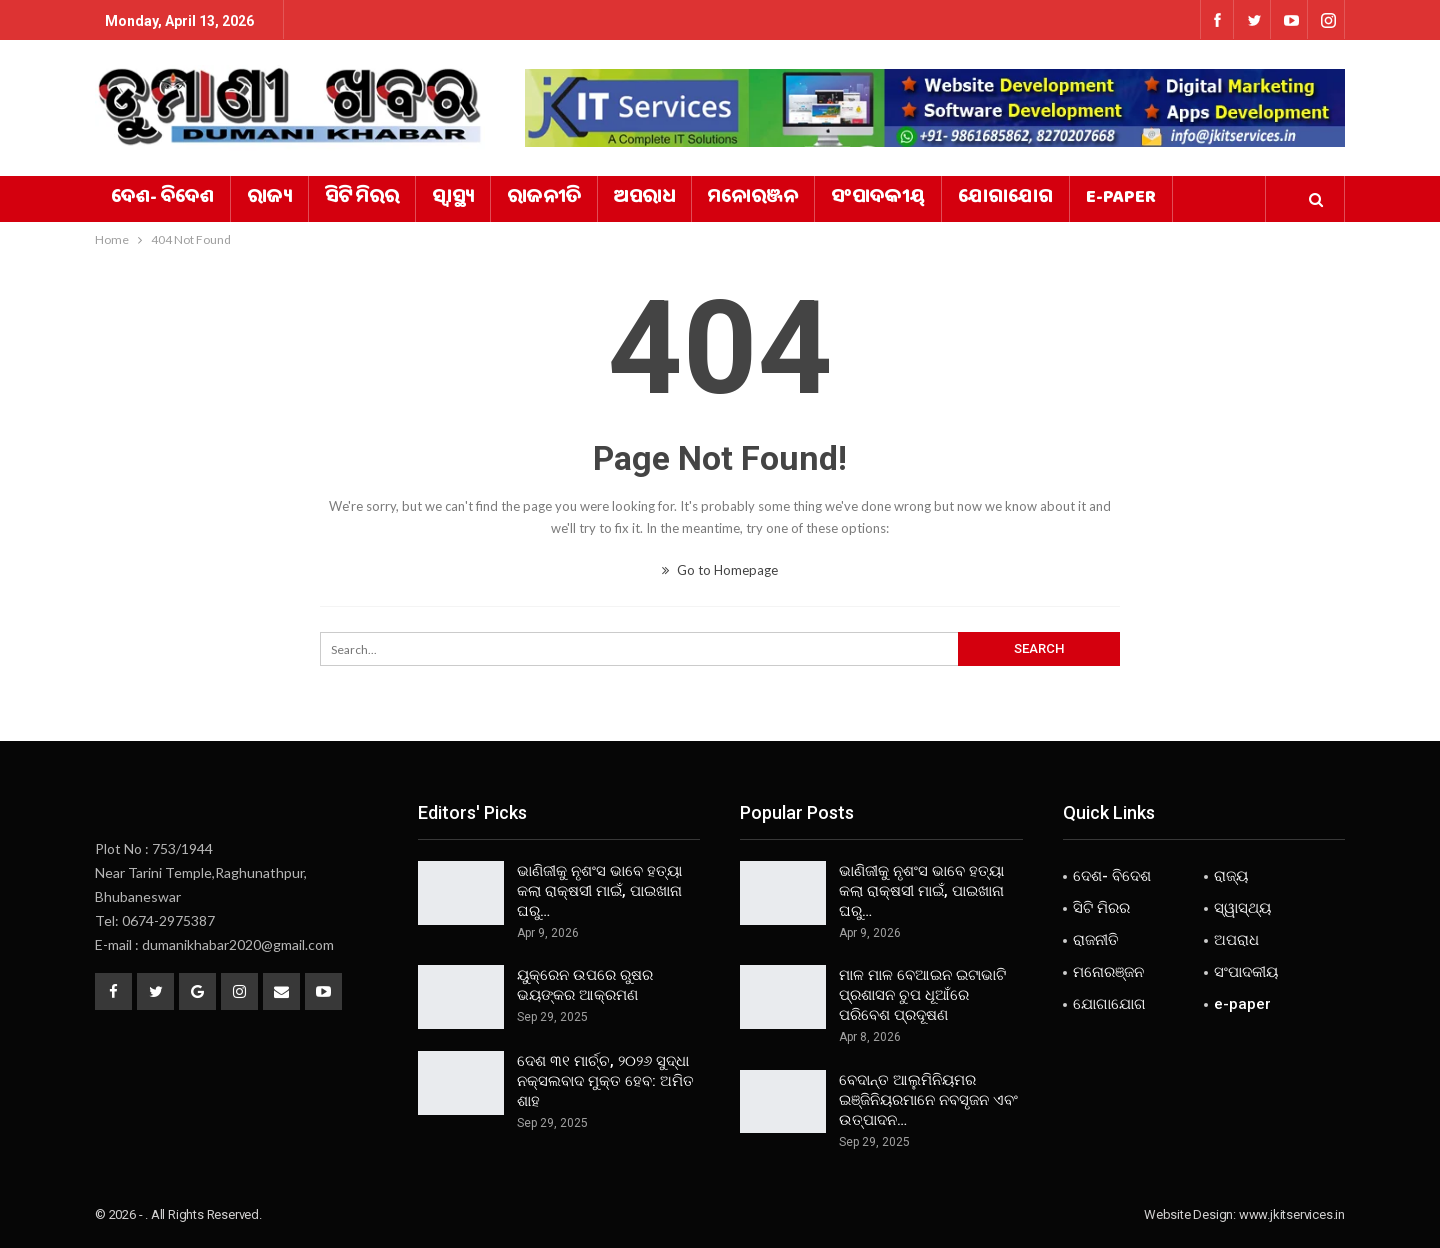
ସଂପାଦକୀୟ (878, 199)
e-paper (1121, 199)
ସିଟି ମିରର (362, 199)
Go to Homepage (720, 570)
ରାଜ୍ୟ (269, 199)
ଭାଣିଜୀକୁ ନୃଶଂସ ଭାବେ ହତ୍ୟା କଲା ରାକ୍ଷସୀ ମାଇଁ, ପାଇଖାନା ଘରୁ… (599, 891)
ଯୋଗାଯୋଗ (1005, 199)
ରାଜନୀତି (544, 199)
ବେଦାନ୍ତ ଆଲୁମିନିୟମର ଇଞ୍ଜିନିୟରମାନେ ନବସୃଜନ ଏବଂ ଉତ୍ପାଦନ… (928, 1100)
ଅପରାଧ (644, 199)
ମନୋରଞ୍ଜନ (753, 199)
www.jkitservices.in (1292, 1214)
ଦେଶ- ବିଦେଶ (162, 199)
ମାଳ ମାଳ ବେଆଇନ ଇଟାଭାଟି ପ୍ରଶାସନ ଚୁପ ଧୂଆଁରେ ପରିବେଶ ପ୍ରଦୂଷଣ (922, 995)
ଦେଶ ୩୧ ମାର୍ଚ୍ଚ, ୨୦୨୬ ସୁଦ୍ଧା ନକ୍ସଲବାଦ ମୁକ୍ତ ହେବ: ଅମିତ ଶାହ (605, 1081)
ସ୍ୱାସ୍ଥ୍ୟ (453, 199)
